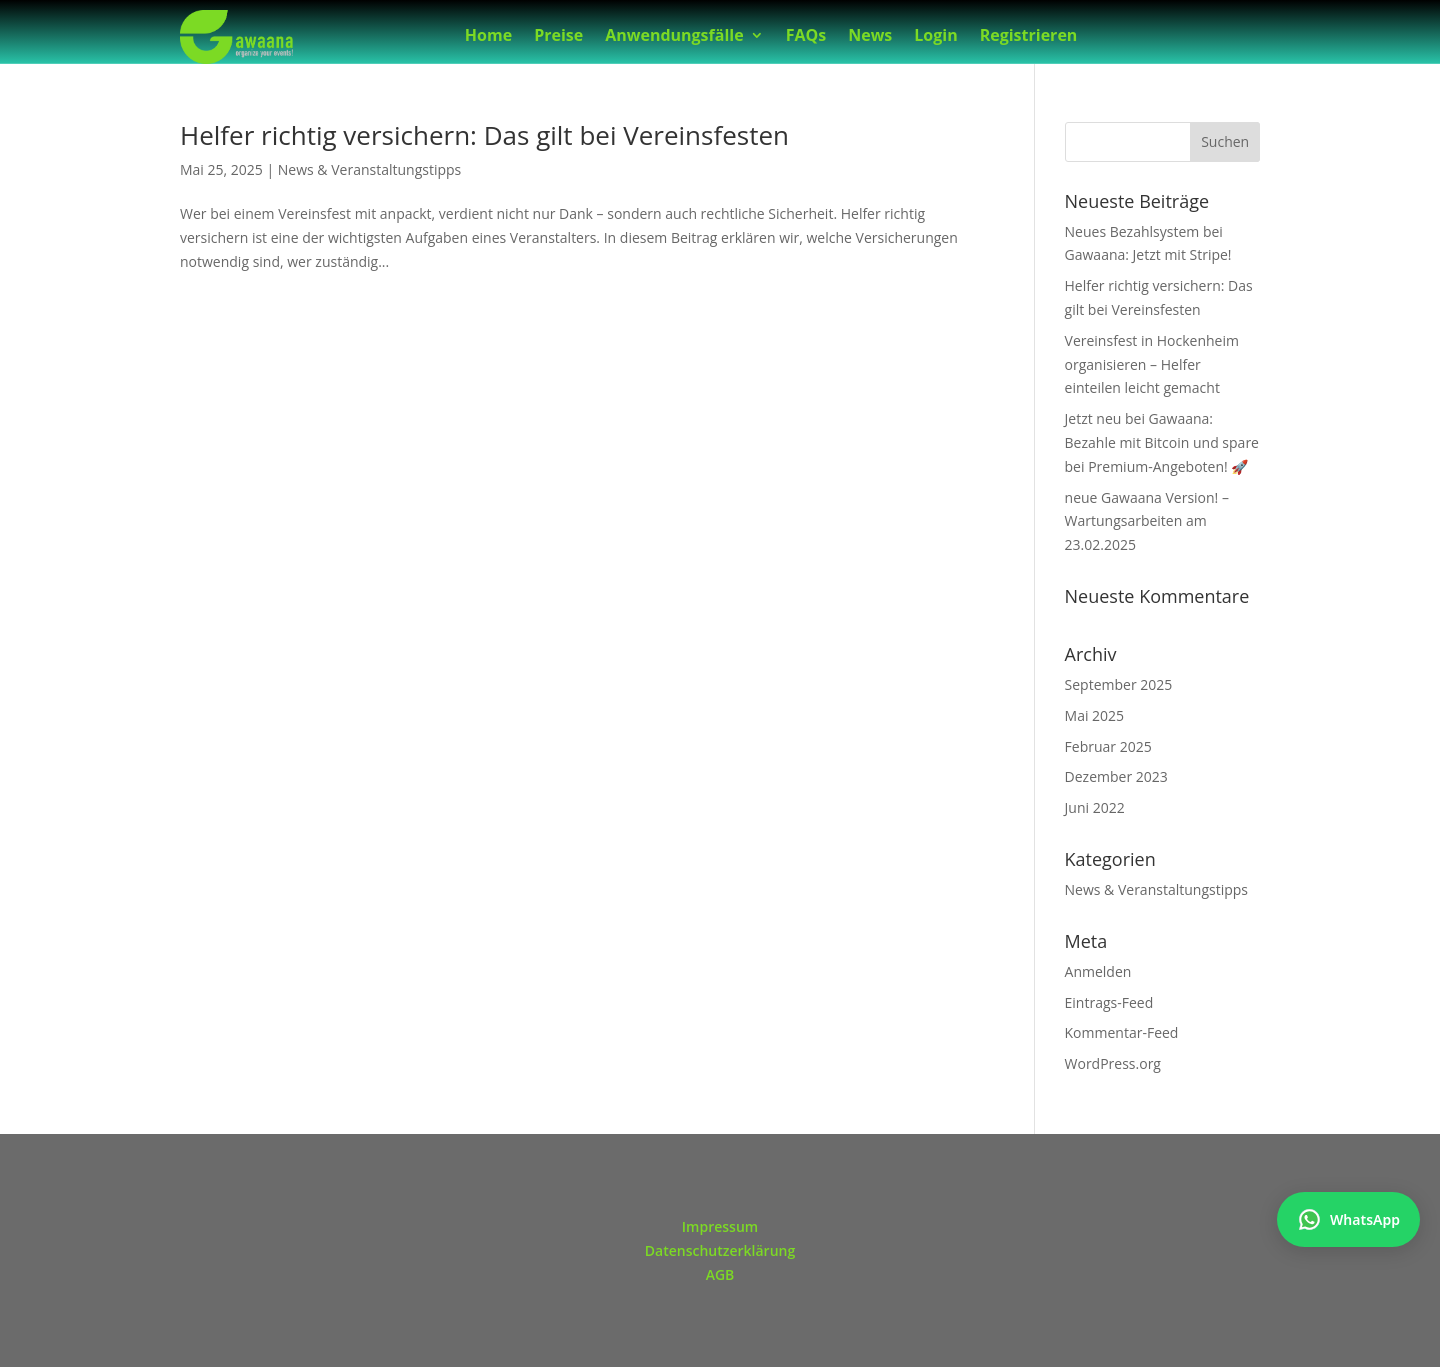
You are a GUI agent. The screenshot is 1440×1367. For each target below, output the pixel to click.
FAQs (806, 37)
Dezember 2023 (1116, 776)
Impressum (720, 1226)
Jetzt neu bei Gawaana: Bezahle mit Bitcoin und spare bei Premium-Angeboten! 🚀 (1162, 442)
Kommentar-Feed (1122, 1032)
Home (488, 37)
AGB (720, 1274)
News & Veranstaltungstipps (369, 169)
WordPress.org (1113, 1063)
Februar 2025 (1108, 746)
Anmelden (1098, 971)
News (870, 37)
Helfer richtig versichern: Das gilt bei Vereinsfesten (484, 135)
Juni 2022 (1095, 807)
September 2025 (1119, 684)
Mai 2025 (1095, 715)
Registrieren (1029, 37)
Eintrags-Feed (1109, 1002)
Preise (558, 37)
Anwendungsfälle (674, 37)
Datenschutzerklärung (720, 1250)
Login (935, 37)
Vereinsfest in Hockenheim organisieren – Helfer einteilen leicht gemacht (1152, 364)
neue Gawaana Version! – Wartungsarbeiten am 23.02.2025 (1147, 521)
